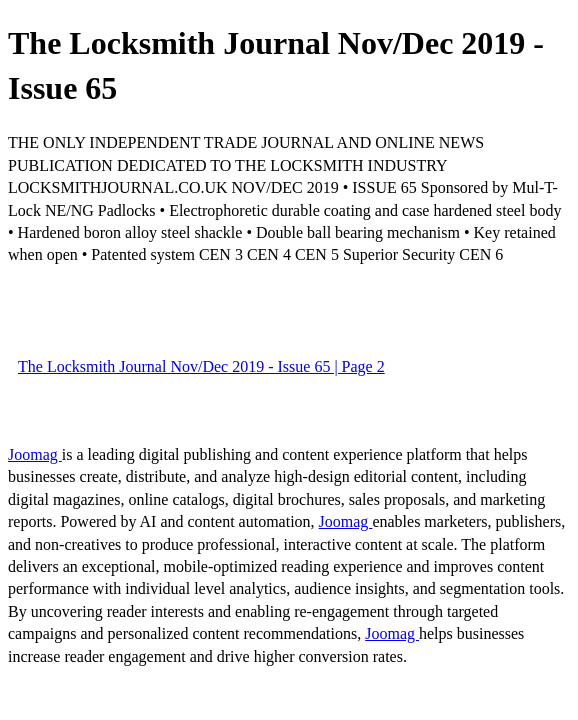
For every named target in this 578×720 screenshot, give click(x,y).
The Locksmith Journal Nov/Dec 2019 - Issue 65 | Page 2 (201, 366)
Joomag (35, 454)
